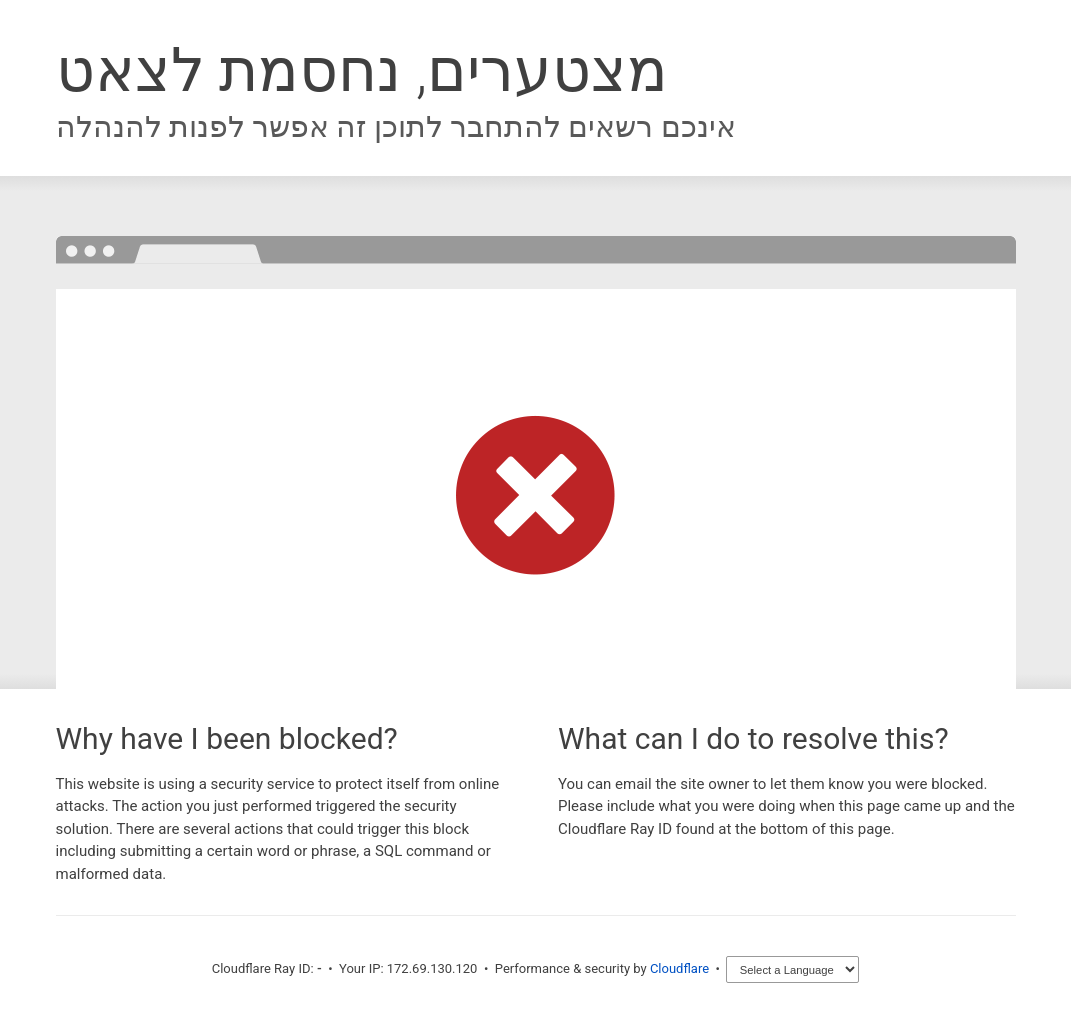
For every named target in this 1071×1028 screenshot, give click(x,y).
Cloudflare (679, 968)
